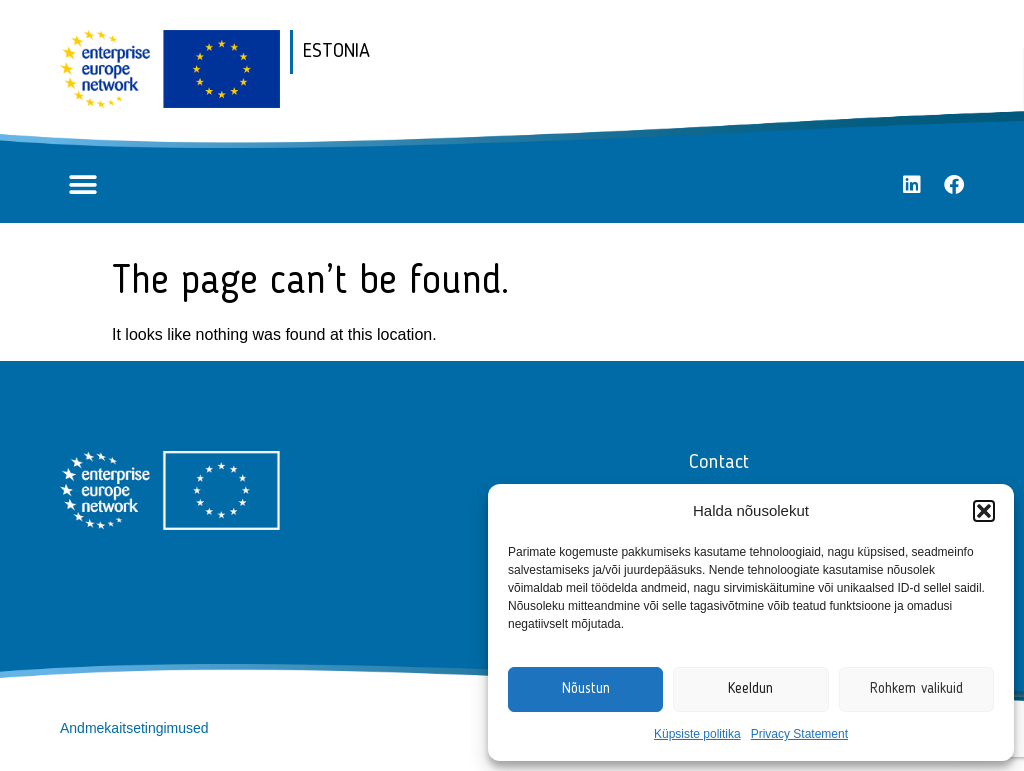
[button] (984, 511)
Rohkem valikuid (916, 689)
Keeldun (750, 689)
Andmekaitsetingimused (134, 728)
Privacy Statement (799, 734)
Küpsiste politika (697, 734)
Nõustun (586, 689)
